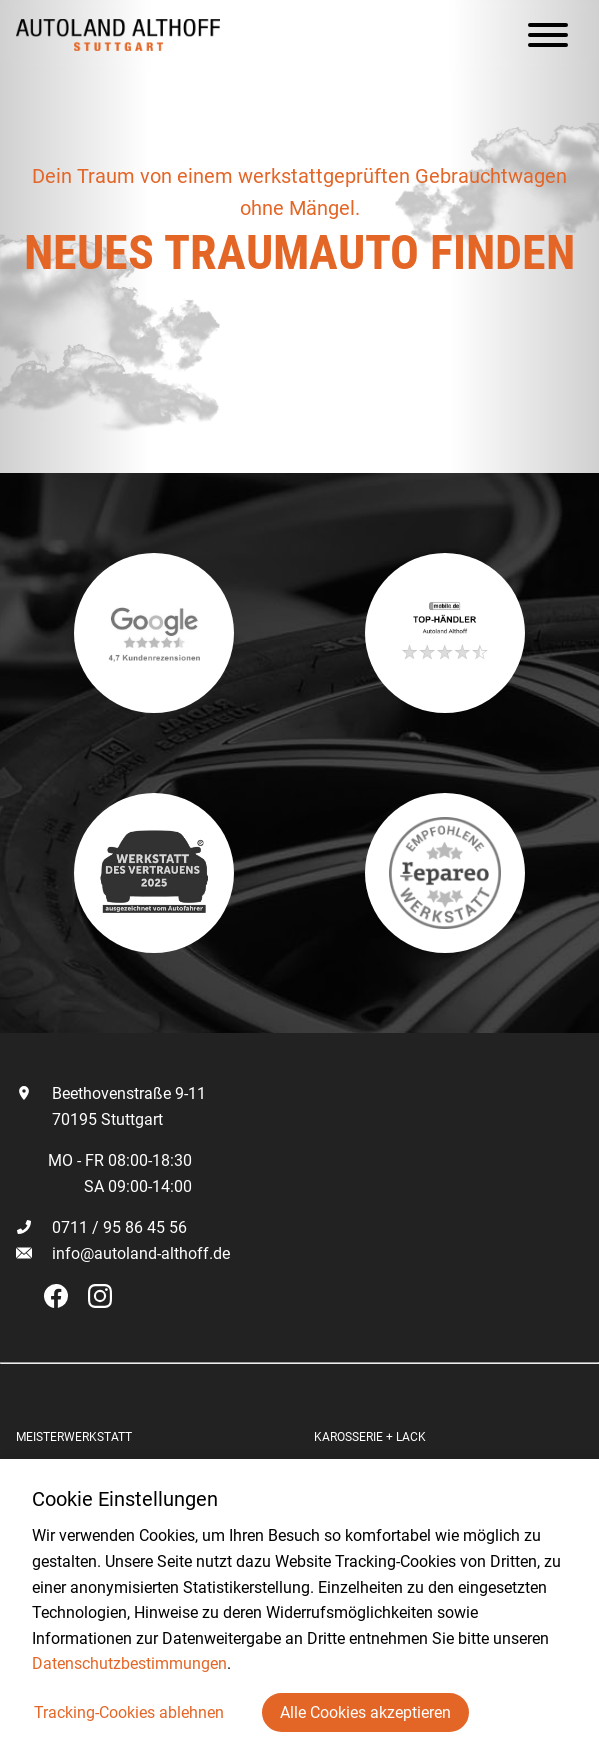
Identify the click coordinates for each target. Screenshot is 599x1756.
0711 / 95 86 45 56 (101, 1227)
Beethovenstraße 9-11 (111, 1093)
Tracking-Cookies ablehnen (129, 1712)
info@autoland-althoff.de (141, 1253)
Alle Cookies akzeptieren (365, 1712)
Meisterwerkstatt (74, 1437)
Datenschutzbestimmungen (129, 1663)
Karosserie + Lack (370, 1437)
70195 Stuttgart (89, 1119)
